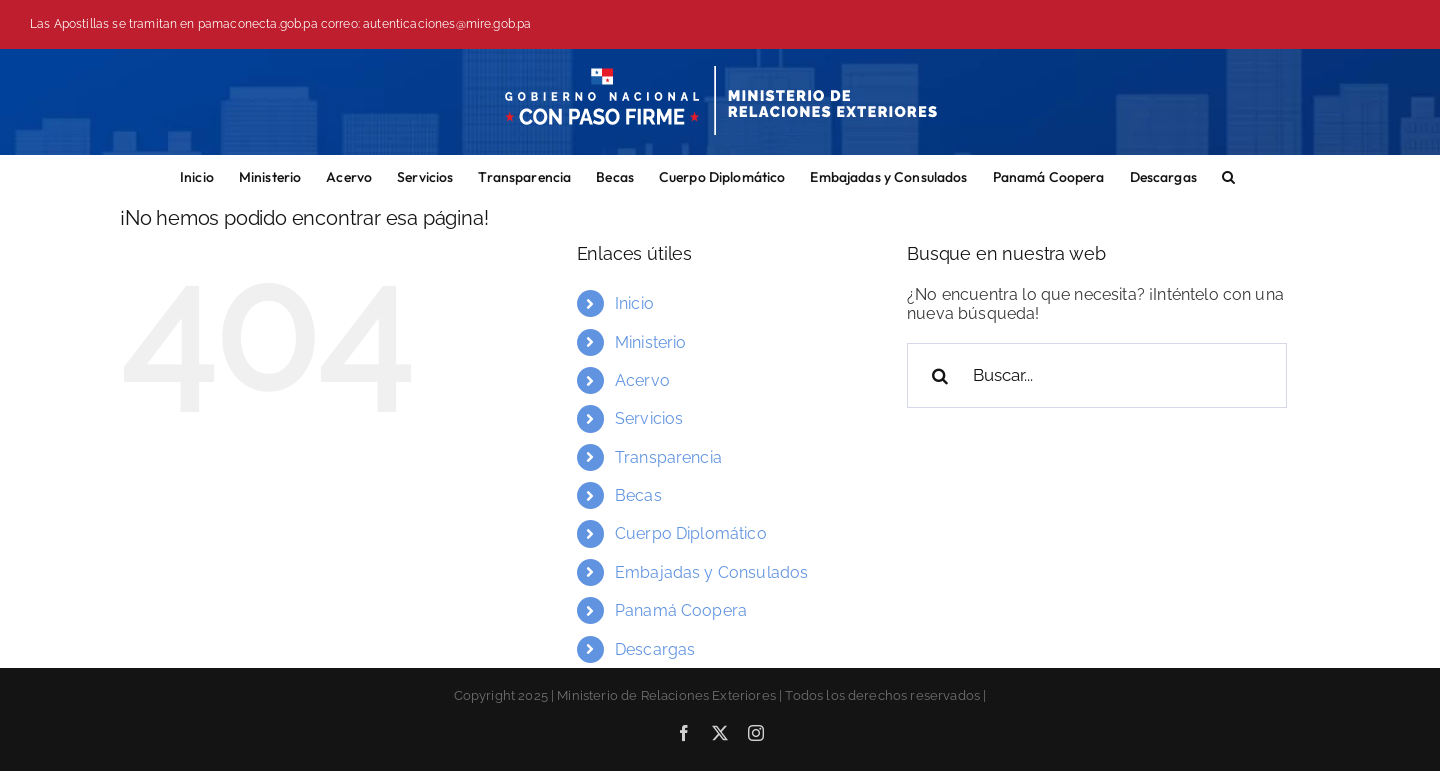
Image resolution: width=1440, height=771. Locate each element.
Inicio (634, 303)
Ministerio (651, 342)
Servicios (649, 418)
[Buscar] (939, 375)
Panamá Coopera (681, 610)
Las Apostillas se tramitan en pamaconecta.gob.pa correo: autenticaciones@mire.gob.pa (280, 24)
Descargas (655, 649)
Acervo (642, 380)
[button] (1228, 175)
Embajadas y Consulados (712, 572)
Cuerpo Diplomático (691, 533)
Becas (638, 495)
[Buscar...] (1097, 375)
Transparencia (668, 457)
